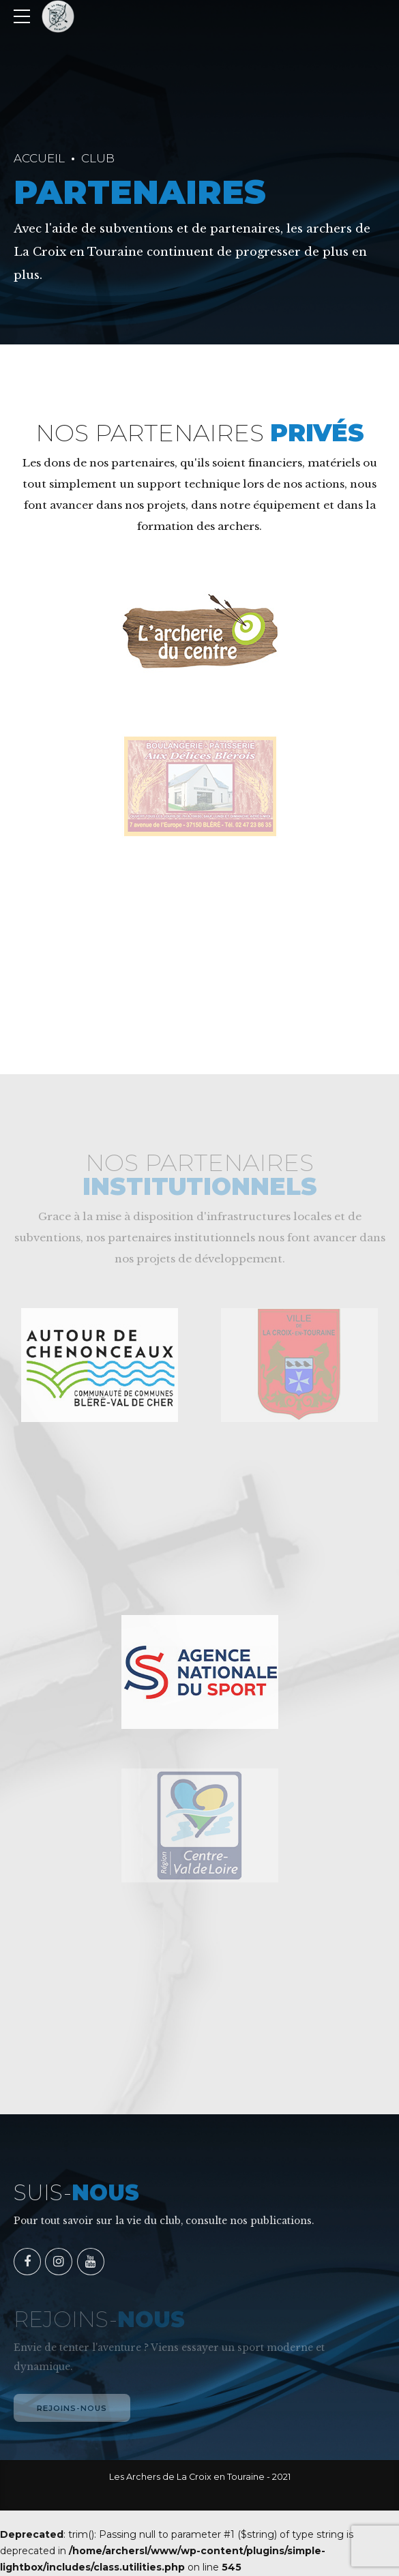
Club (98, 158)
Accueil (39, 158)
